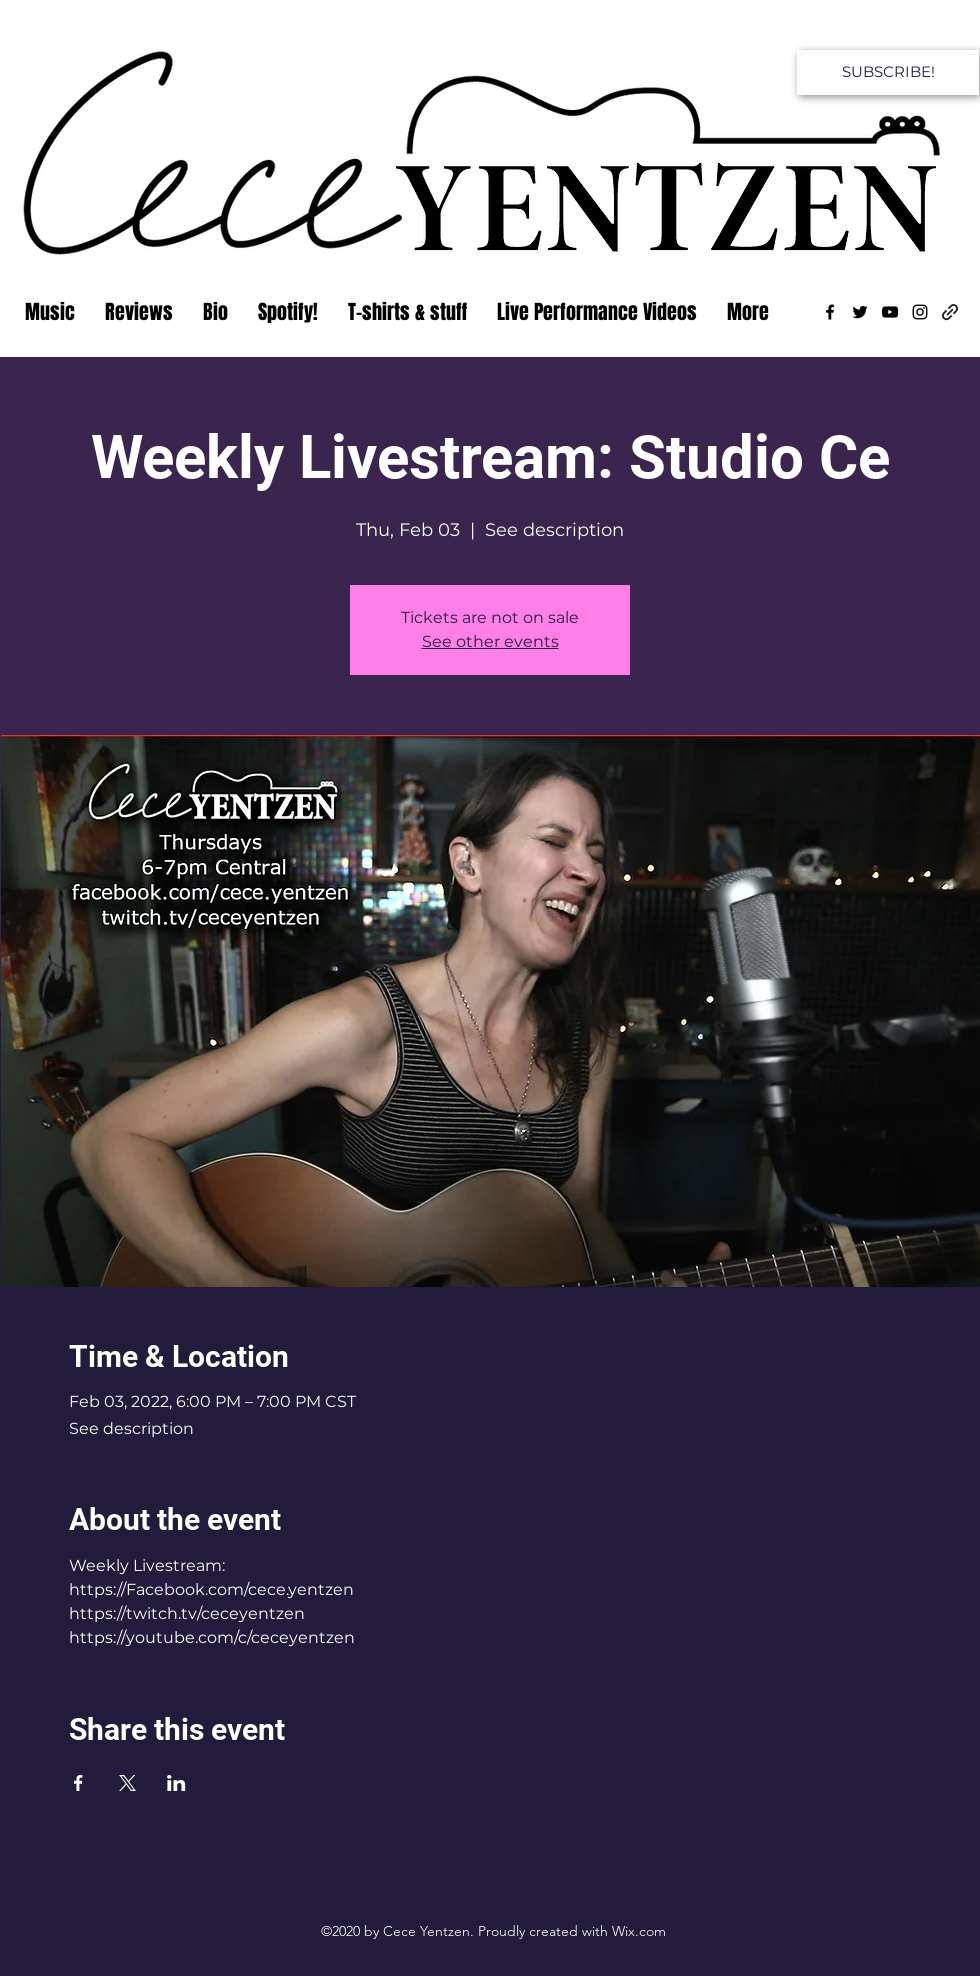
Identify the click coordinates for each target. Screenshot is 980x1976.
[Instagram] (920, 312)
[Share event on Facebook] (78, 1783)
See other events (490, 641)
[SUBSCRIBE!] (888, 72)
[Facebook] (830, 312)
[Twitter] (860, 312)
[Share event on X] (127, 1783)
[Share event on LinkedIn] (176, 1783)
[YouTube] (890, 312)
